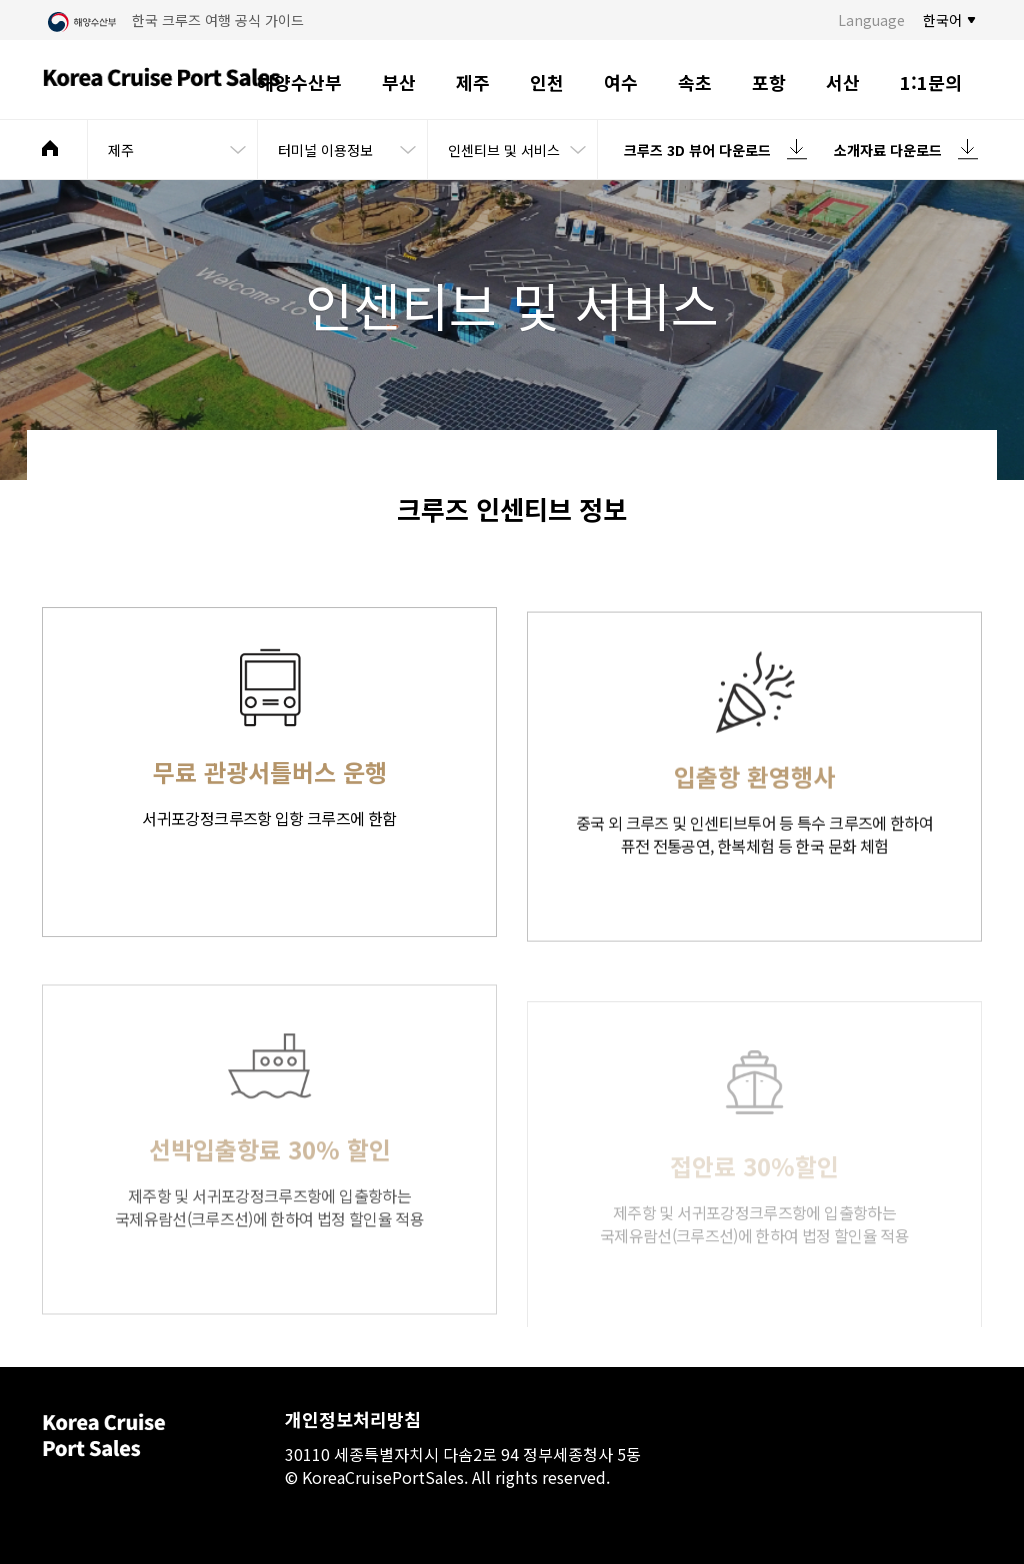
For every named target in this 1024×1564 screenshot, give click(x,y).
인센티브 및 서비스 (504, 150)
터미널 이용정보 (325, 150)
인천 (547, 82)
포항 (769, 82)
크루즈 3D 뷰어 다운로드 (697, 150)
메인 (50, 148)
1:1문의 (931, 82)
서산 (843, 82)
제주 (473, 82)
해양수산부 (299, 82)
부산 (399, 82)
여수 (621, 82)
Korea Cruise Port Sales (162, 80)
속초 (695, 82)
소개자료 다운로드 (888, 150)
